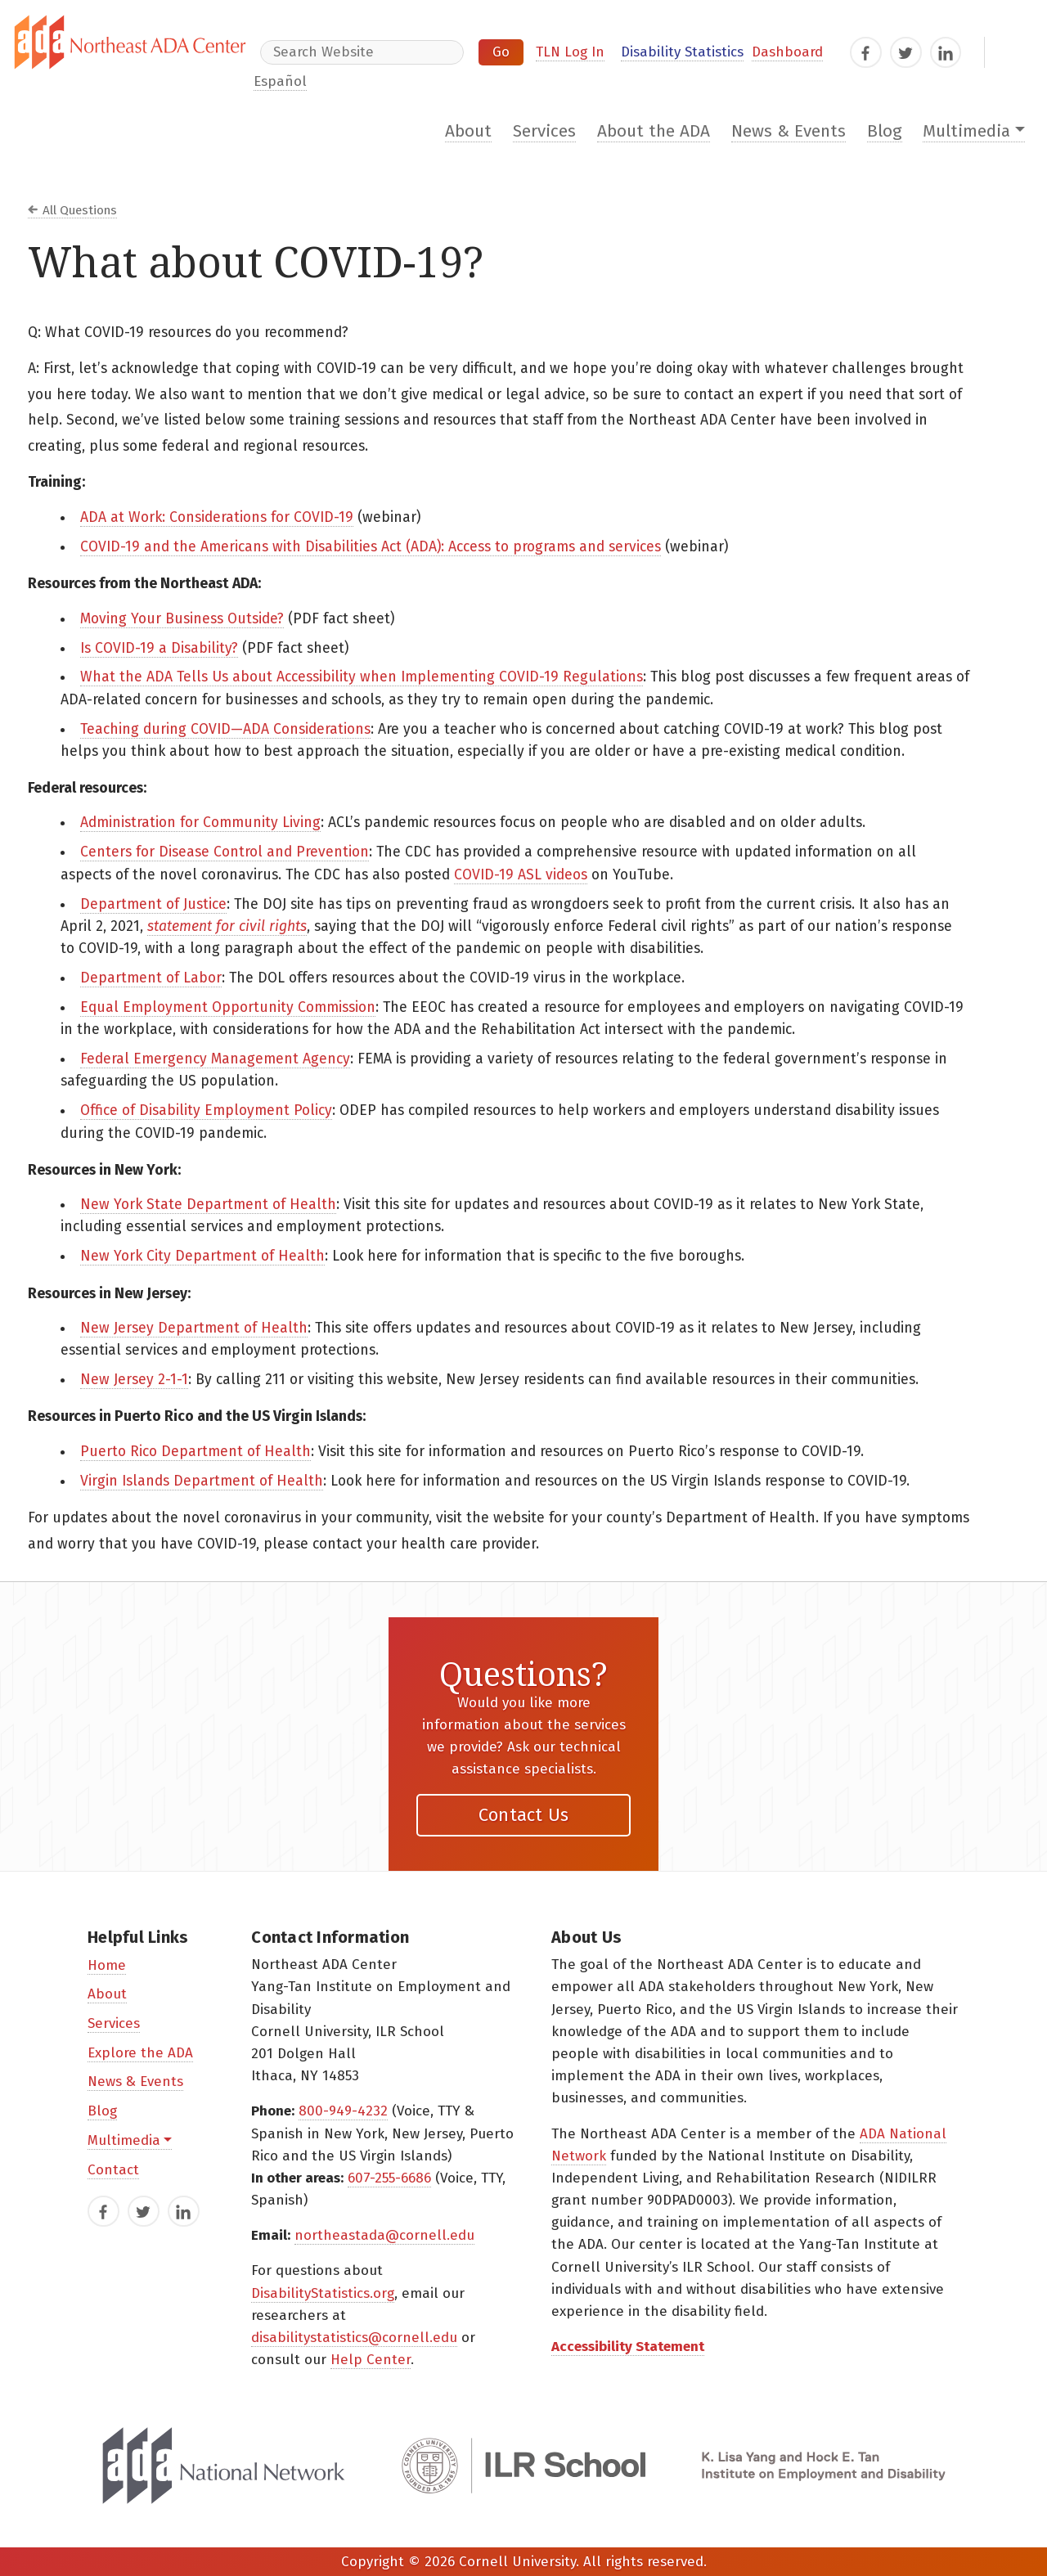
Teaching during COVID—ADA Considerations (225, 729)
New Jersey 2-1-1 (134, 1379)
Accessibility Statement (627, 2346)
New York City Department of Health (202, 1256)
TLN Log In (570, 52)
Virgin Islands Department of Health (201, 1481)
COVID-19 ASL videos (520, 874)
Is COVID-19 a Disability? (159, 648)
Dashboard (787, 52)
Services (544, 131)
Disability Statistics (682, 52)
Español (280, 81)
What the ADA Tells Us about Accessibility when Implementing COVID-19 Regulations (361, 677)
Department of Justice (153, 904)
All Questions (80, 210)
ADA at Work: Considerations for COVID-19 (216, 517)
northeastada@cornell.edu (384, 2235)
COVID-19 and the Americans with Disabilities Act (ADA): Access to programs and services (370, 546)
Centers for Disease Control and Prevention (224, 852)
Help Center (370, 2359)
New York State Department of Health (208, 1204)
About (468, 131)
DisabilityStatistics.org (322, 2293)
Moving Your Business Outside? (182, 618)
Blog (884, 131)
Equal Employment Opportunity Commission (227, 1007)
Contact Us (524, 1815)
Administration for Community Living (200, 822)
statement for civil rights (227, 926)
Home (107, 1965)
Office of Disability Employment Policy (206, 1110)
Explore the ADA (140, 2052)
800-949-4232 (343, 2111)
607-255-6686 (389, 2178)
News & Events (788, 131)
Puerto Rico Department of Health (195, 1451)
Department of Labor (151, 978)
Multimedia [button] (966, 131)
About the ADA (653, 131)
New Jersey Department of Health (194, 1328)
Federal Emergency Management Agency (215, 1059)
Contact (113, 2169)
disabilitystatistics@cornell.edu (354, 2337)
